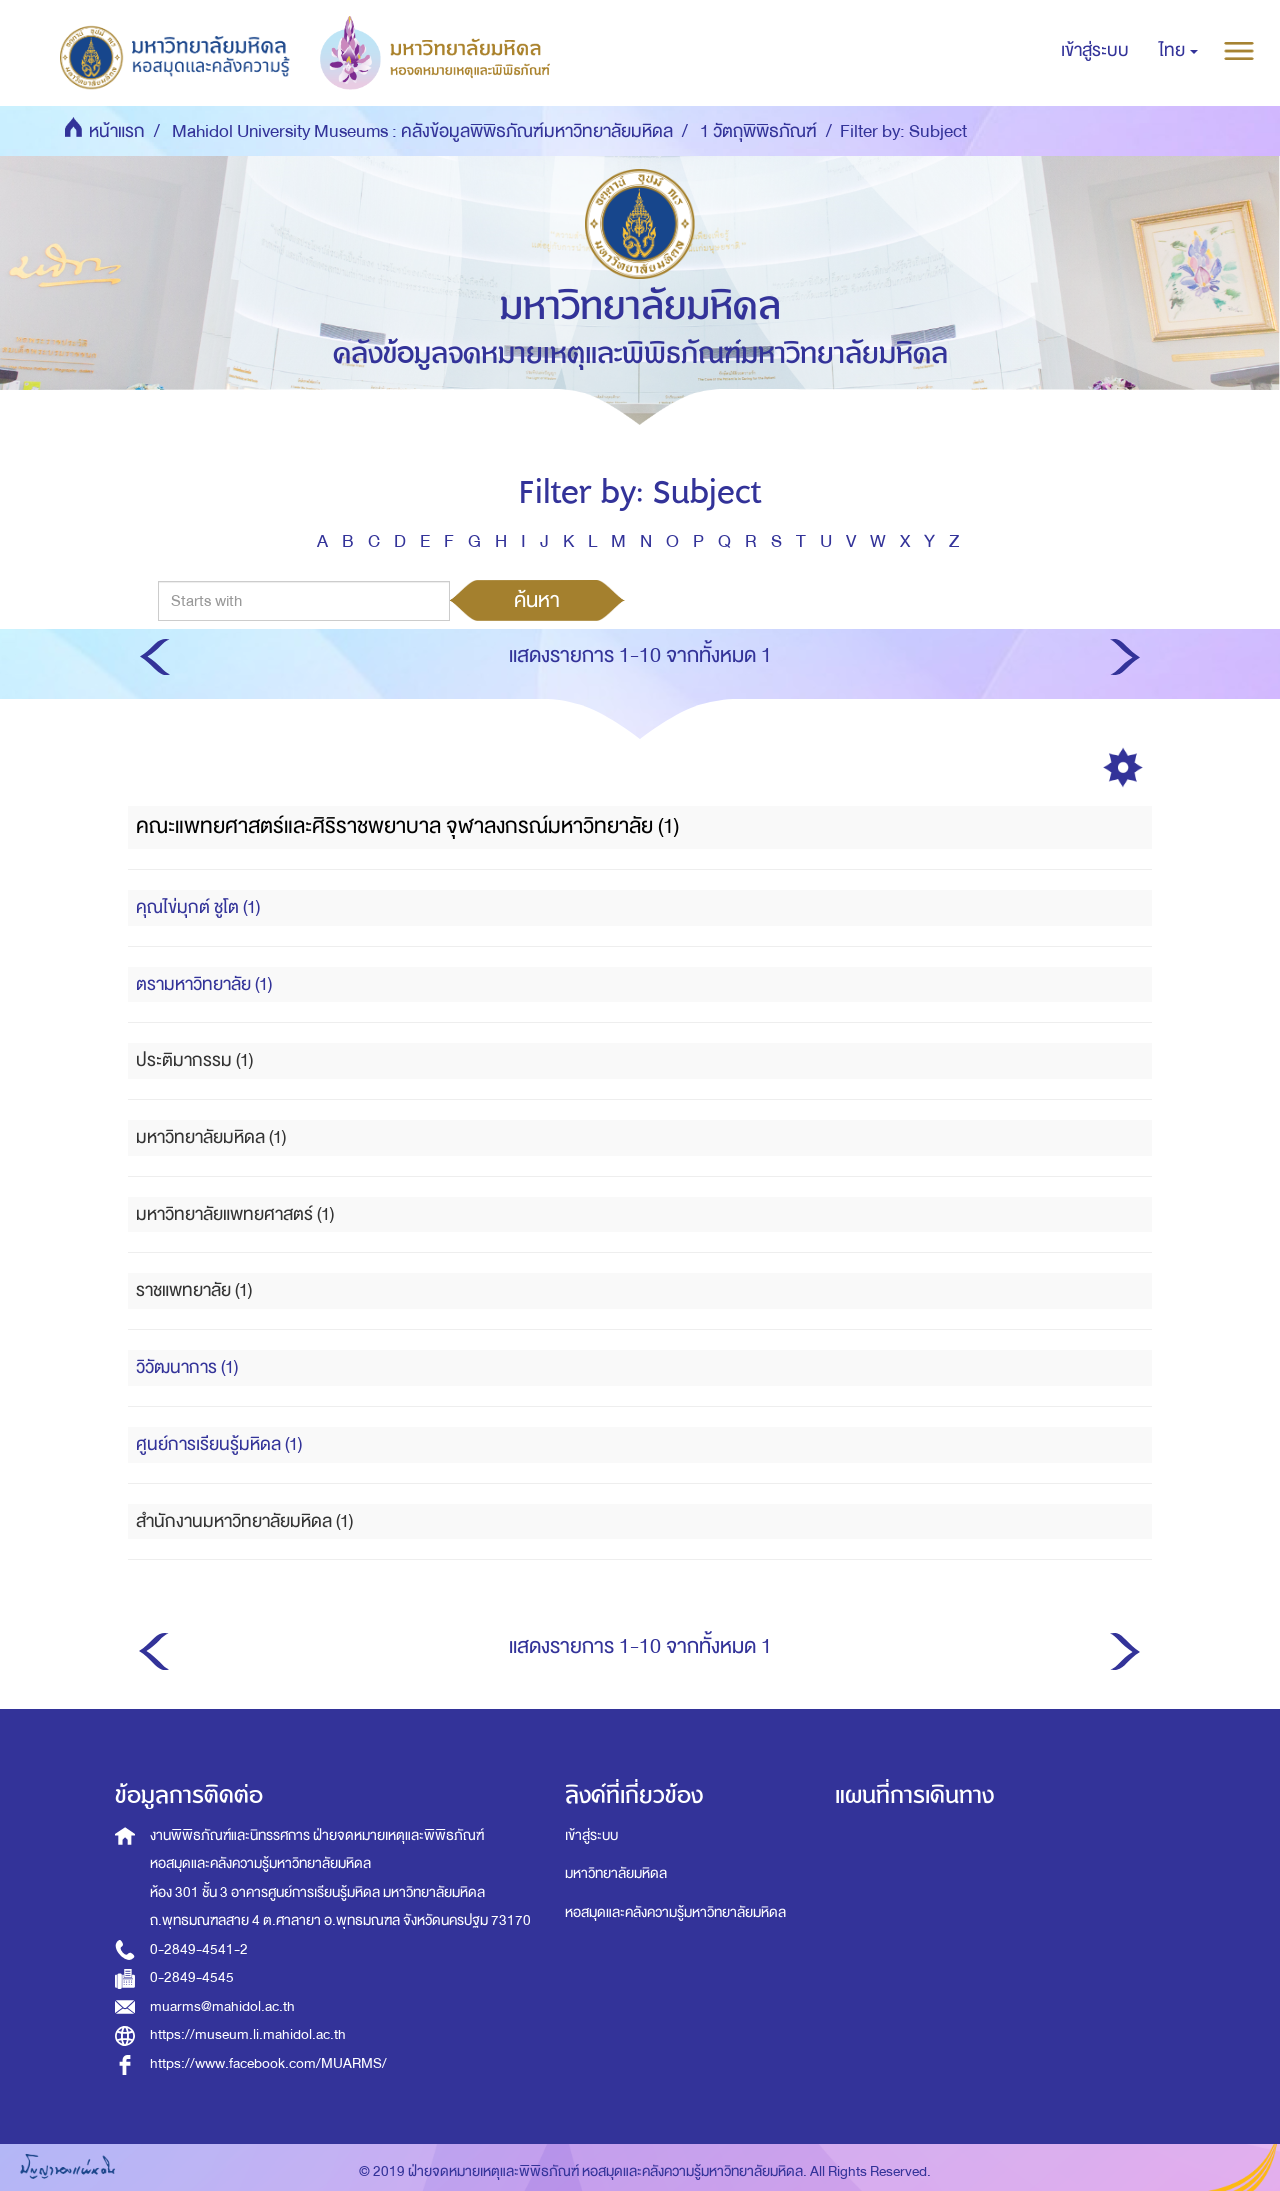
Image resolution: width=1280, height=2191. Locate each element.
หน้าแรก (117, 131)
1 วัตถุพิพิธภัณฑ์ (758, 131)
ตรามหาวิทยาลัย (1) (204, 984)
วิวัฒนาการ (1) (187, 1367)
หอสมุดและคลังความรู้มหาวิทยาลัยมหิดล (675, 1912)
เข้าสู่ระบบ (591, 1835)
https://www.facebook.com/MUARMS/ (268, 2063)
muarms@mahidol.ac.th (222, 2006)
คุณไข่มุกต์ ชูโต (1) (198, 907)
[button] (1178, 51)
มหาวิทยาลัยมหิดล (616, 1873)
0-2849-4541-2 (199, 1949)
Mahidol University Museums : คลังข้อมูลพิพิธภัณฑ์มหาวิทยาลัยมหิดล (422, 131)
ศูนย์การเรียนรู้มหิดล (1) (219, 1444)
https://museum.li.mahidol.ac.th (248, 2034)
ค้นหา (537, 600)
